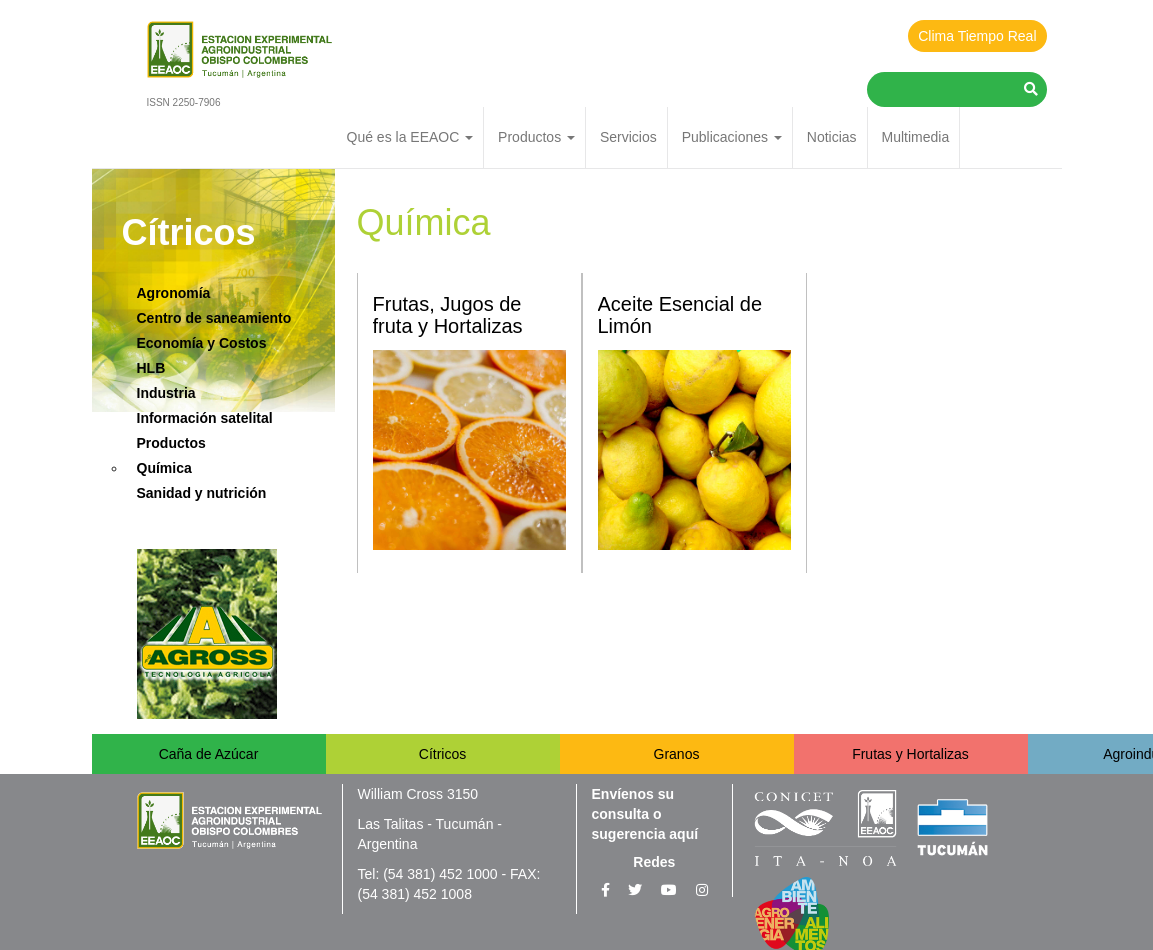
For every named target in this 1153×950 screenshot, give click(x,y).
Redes (654, 862)
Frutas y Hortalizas (910, 754)
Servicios (628, 137)
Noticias (832, 137)
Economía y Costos (202, 343)
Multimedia (915, 137)
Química (164, 468)
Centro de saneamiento (214, 318)
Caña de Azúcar (209, 754)
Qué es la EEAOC (410, 137)
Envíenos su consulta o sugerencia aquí (645, 814)
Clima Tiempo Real (977, 36)
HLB (151, 368)
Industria (166, 393)
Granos (677, 754)
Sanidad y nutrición (202, 493)
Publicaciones (732, 137)
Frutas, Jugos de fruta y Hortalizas (448, 315)
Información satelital (205, 418)
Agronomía (174, 293)
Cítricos (442, 754)
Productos (536, 137)
